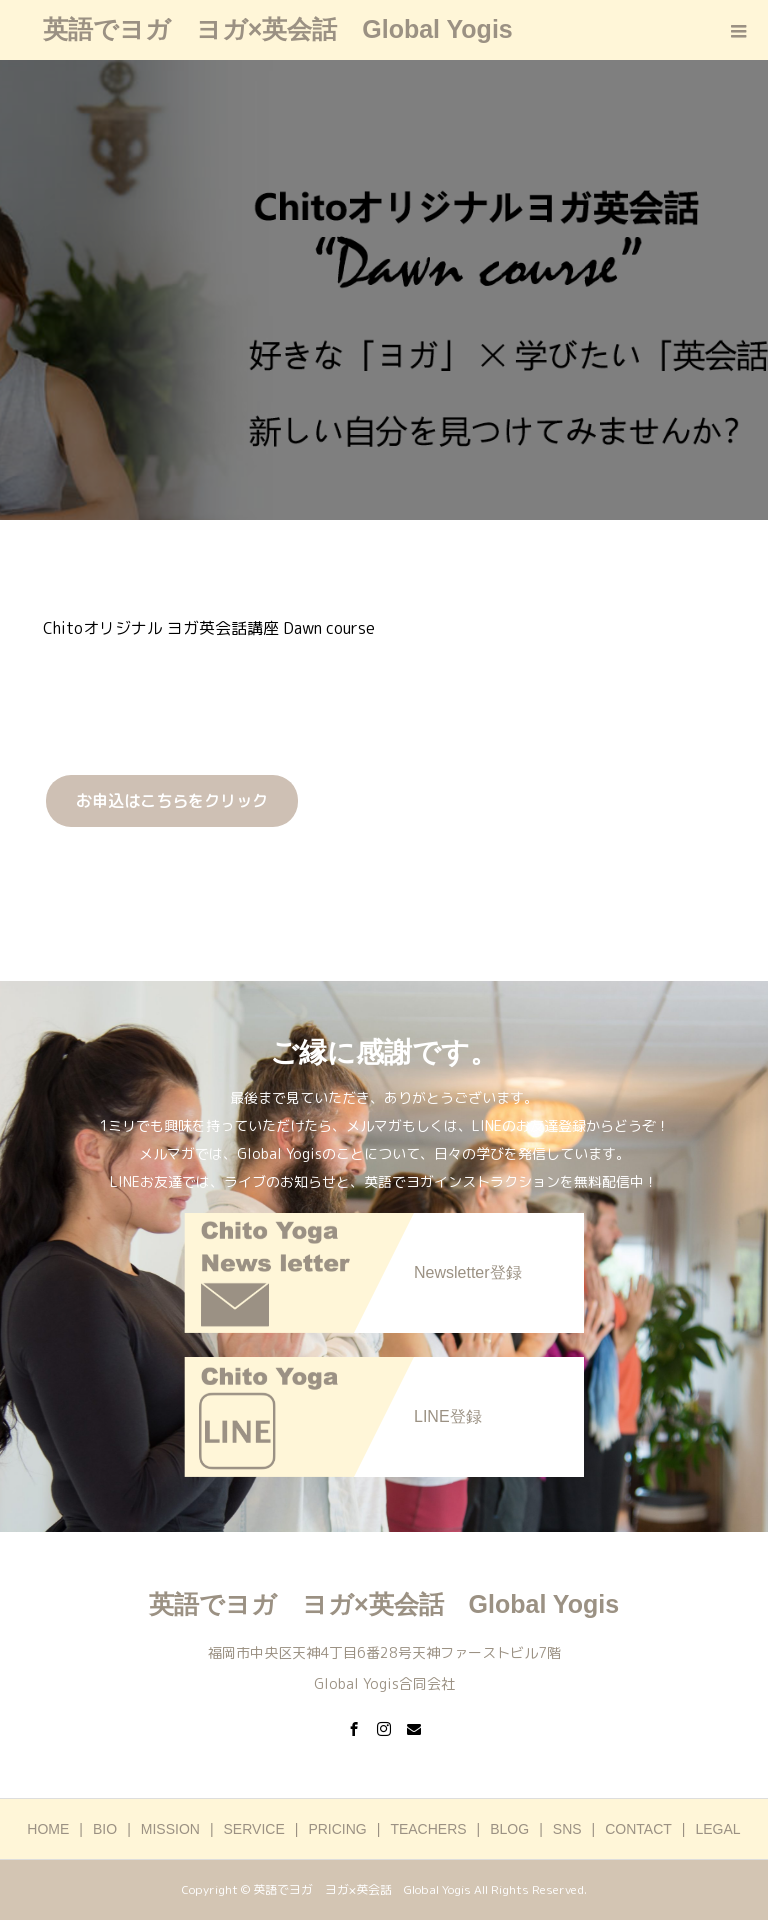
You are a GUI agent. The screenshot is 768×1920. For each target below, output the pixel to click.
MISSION (170, 1829)
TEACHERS (428, 1829)
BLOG (509, 1829)
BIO (105, 1829)
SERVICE (254, 1829)
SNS (567, 1829)
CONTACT (638, 1829)
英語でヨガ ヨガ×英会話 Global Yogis (278, 29)
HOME (48, 1829)
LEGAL (718, 1829)
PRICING (337, 1829)
